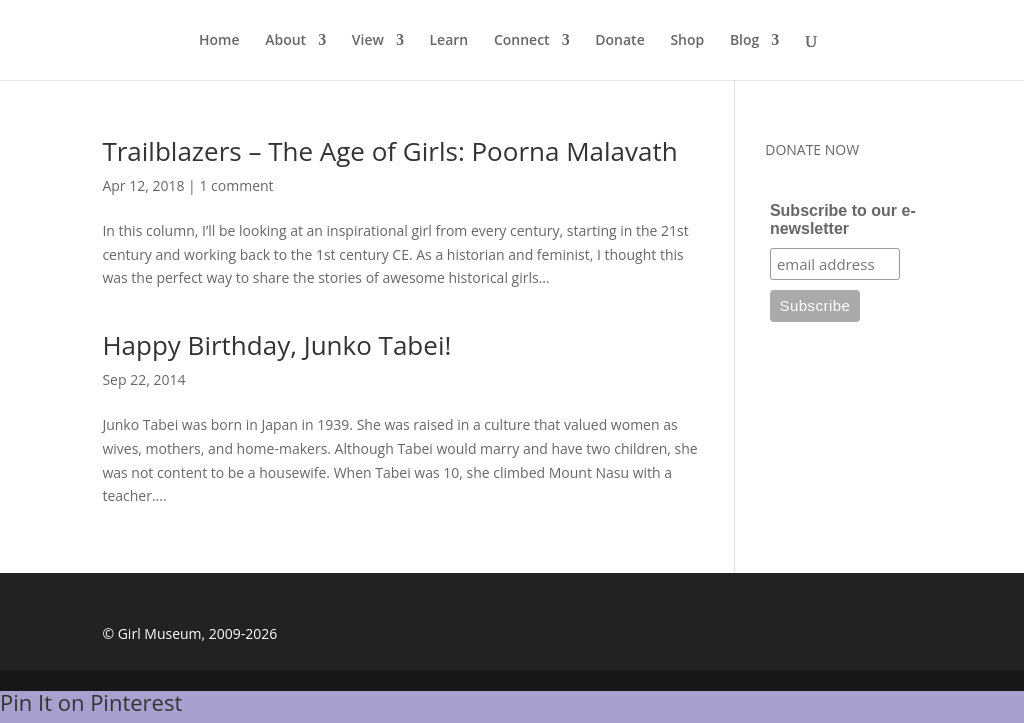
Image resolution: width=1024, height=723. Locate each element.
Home (219, 41)
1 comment (236, 185)
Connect (522, 41)
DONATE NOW (812, 149)
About (285, 41)
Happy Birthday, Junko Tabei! (276, 345)
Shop (687, 41)
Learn (449, 41)
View (368, 41)
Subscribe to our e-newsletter (843, 219)
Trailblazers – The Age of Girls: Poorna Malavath (389, 151)
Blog (744, 41)
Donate (619, 41)
